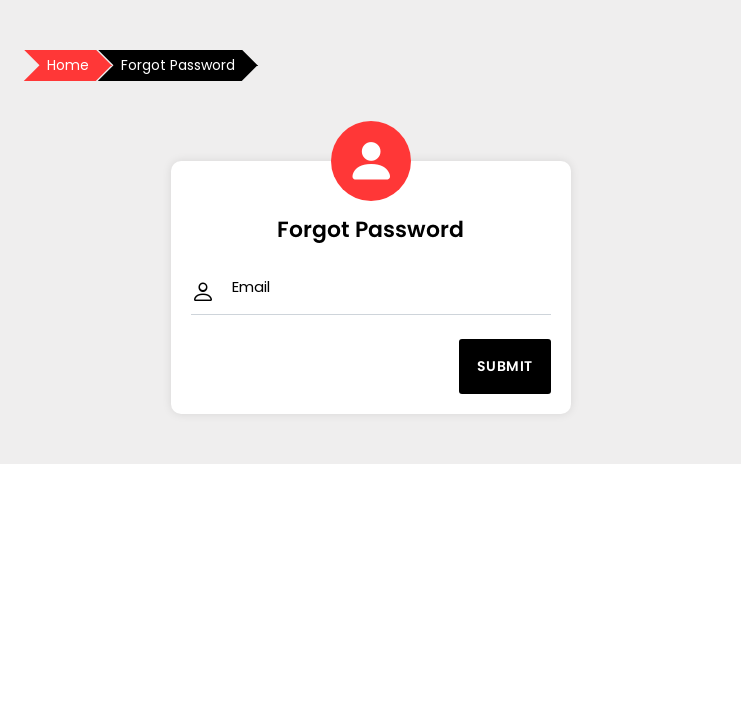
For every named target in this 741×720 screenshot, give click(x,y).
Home (68, 65)
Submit (505, 366)
